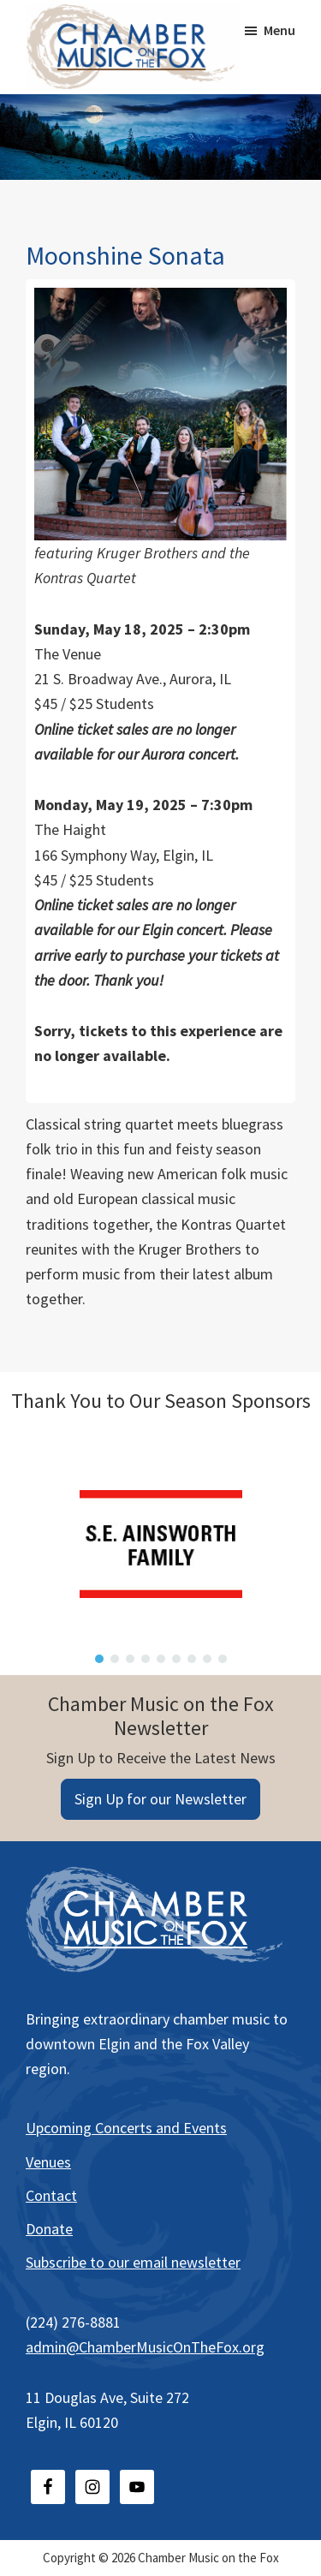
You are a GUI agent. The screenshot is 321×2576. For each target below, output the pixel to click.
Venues (48, 2162)
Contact (51, 2195)
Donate (49, 2229)
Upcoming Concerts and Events (126, 2128)
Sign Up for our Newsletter (160, 1799)
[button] (99, 1659)
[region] (160, 1543)
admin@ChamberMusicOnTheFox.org (145, 2347)
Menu (279, 30)
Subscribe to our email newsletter (133, 2262)
